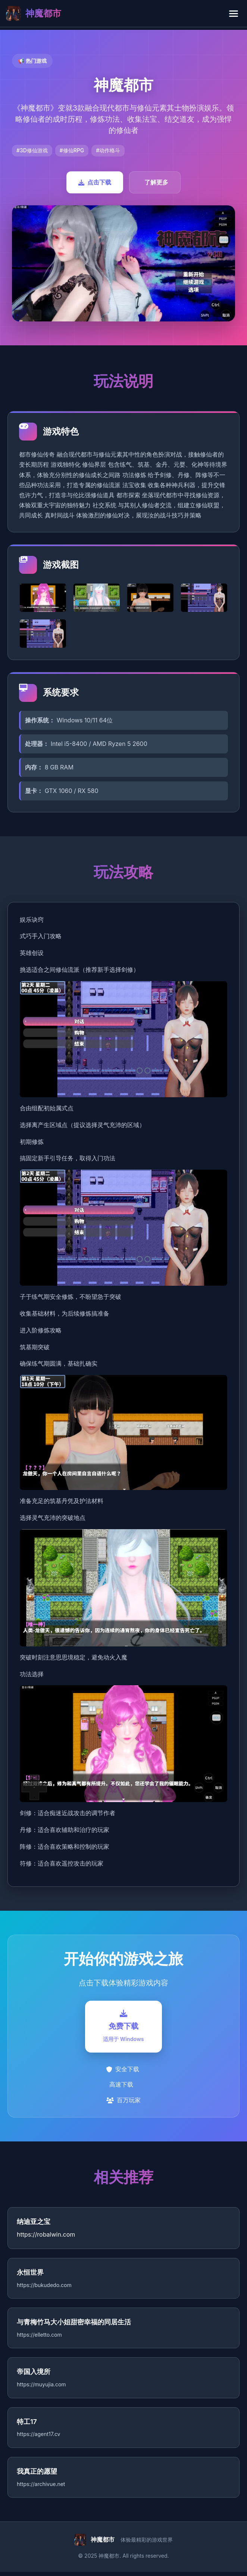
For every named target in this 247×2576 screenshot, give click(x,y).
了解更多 (156, 182)
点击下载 (94, 182)
